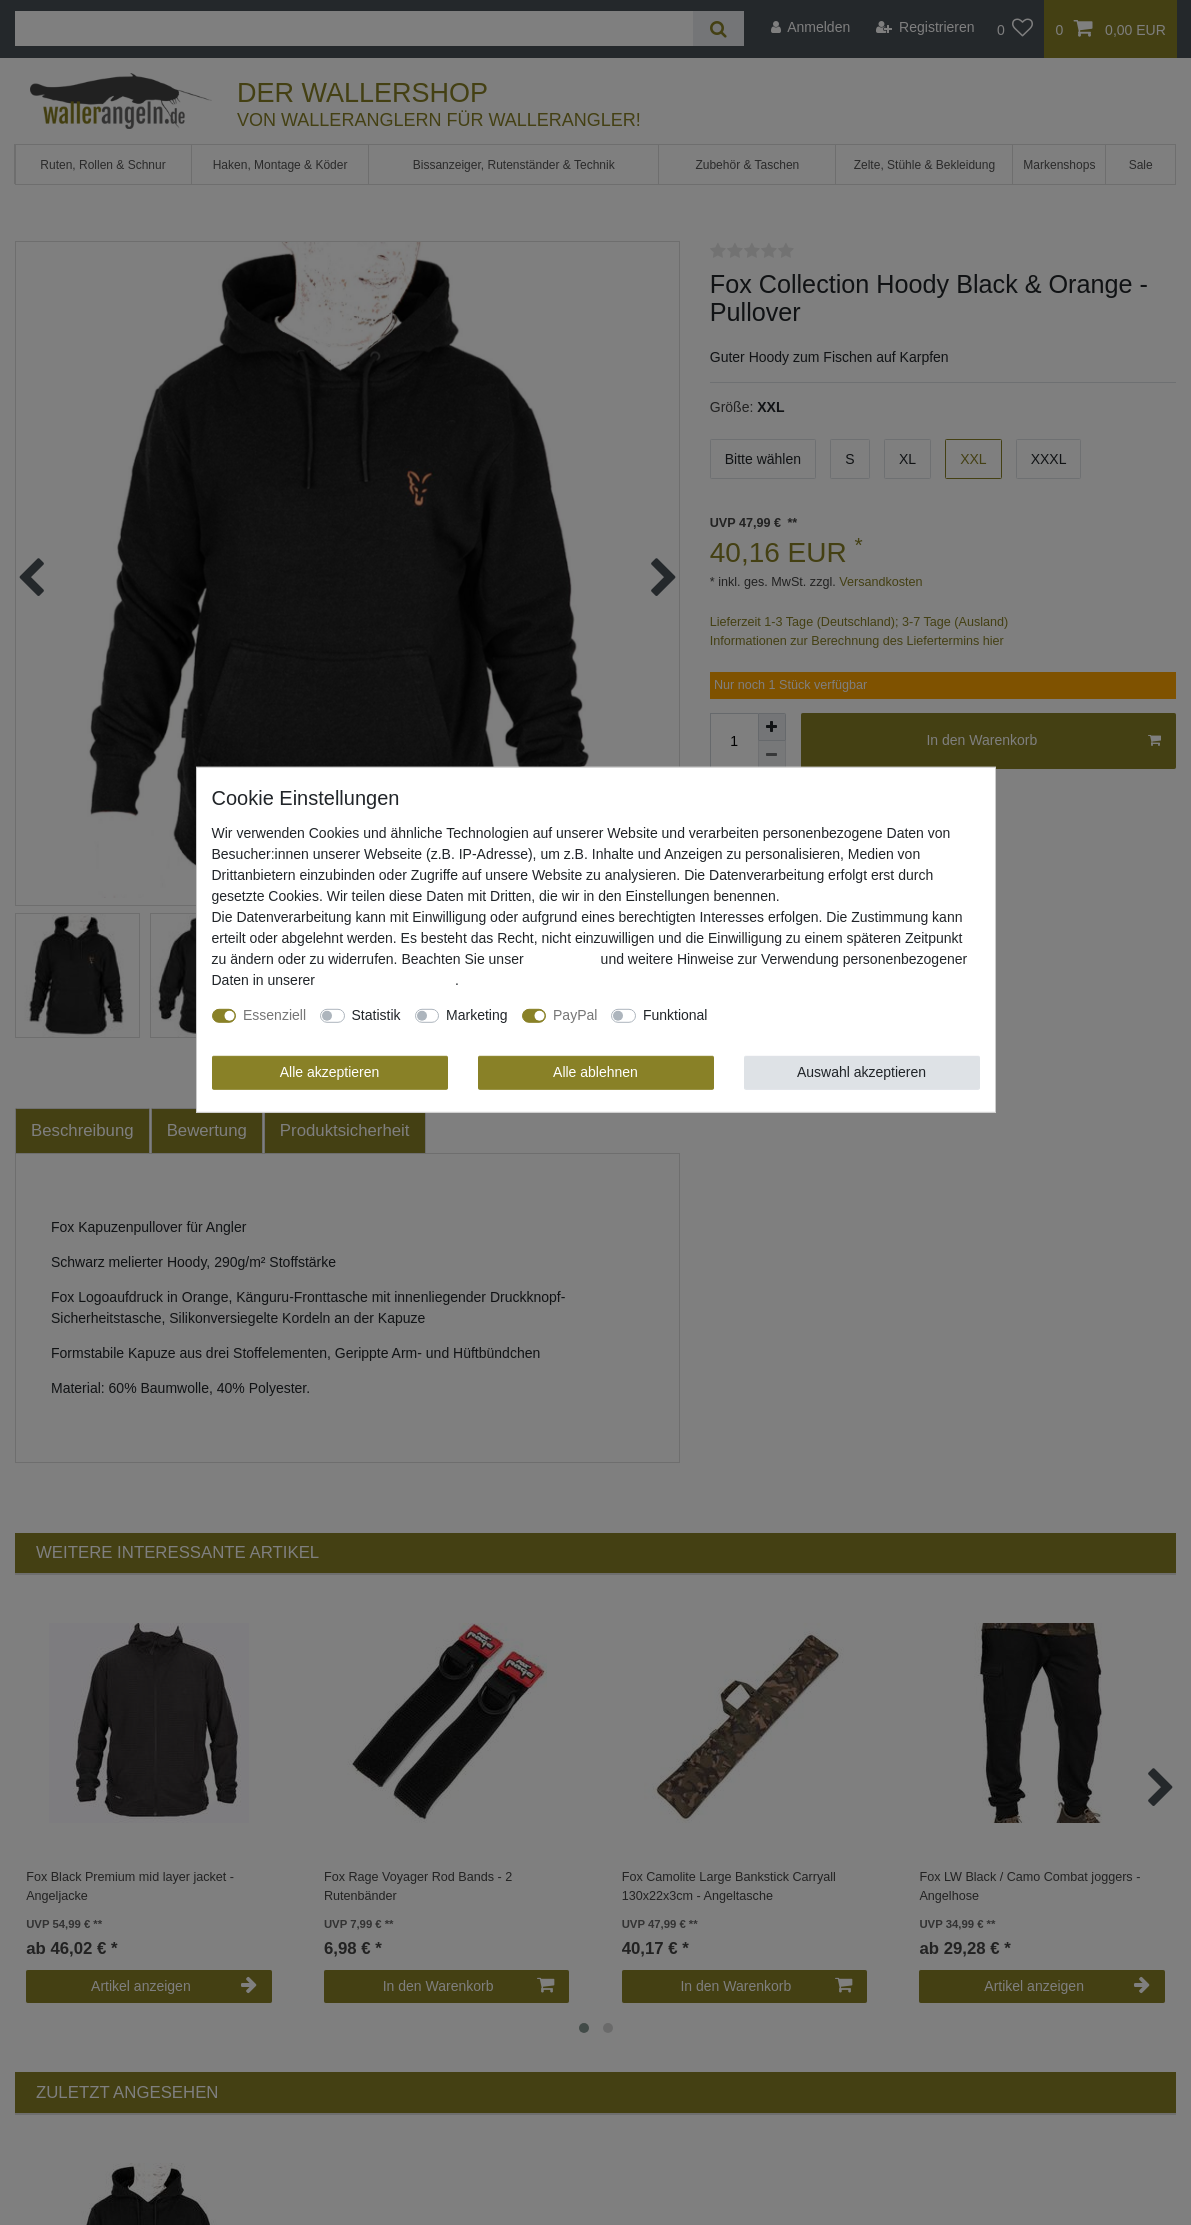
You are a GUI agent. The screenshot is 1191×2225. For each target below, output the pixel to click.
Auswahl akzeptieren (861, 1072)
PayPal (575, 1015)
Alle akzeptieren (330, 1072)
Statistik (376, 1015)
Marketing (476, 1015)
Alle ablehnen (595, 1072)
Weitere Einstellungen (789, 1015)
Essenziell (274, 1015)
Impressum (561, 959)
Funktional (675, 1015)
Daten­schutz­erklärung (387, 980)
